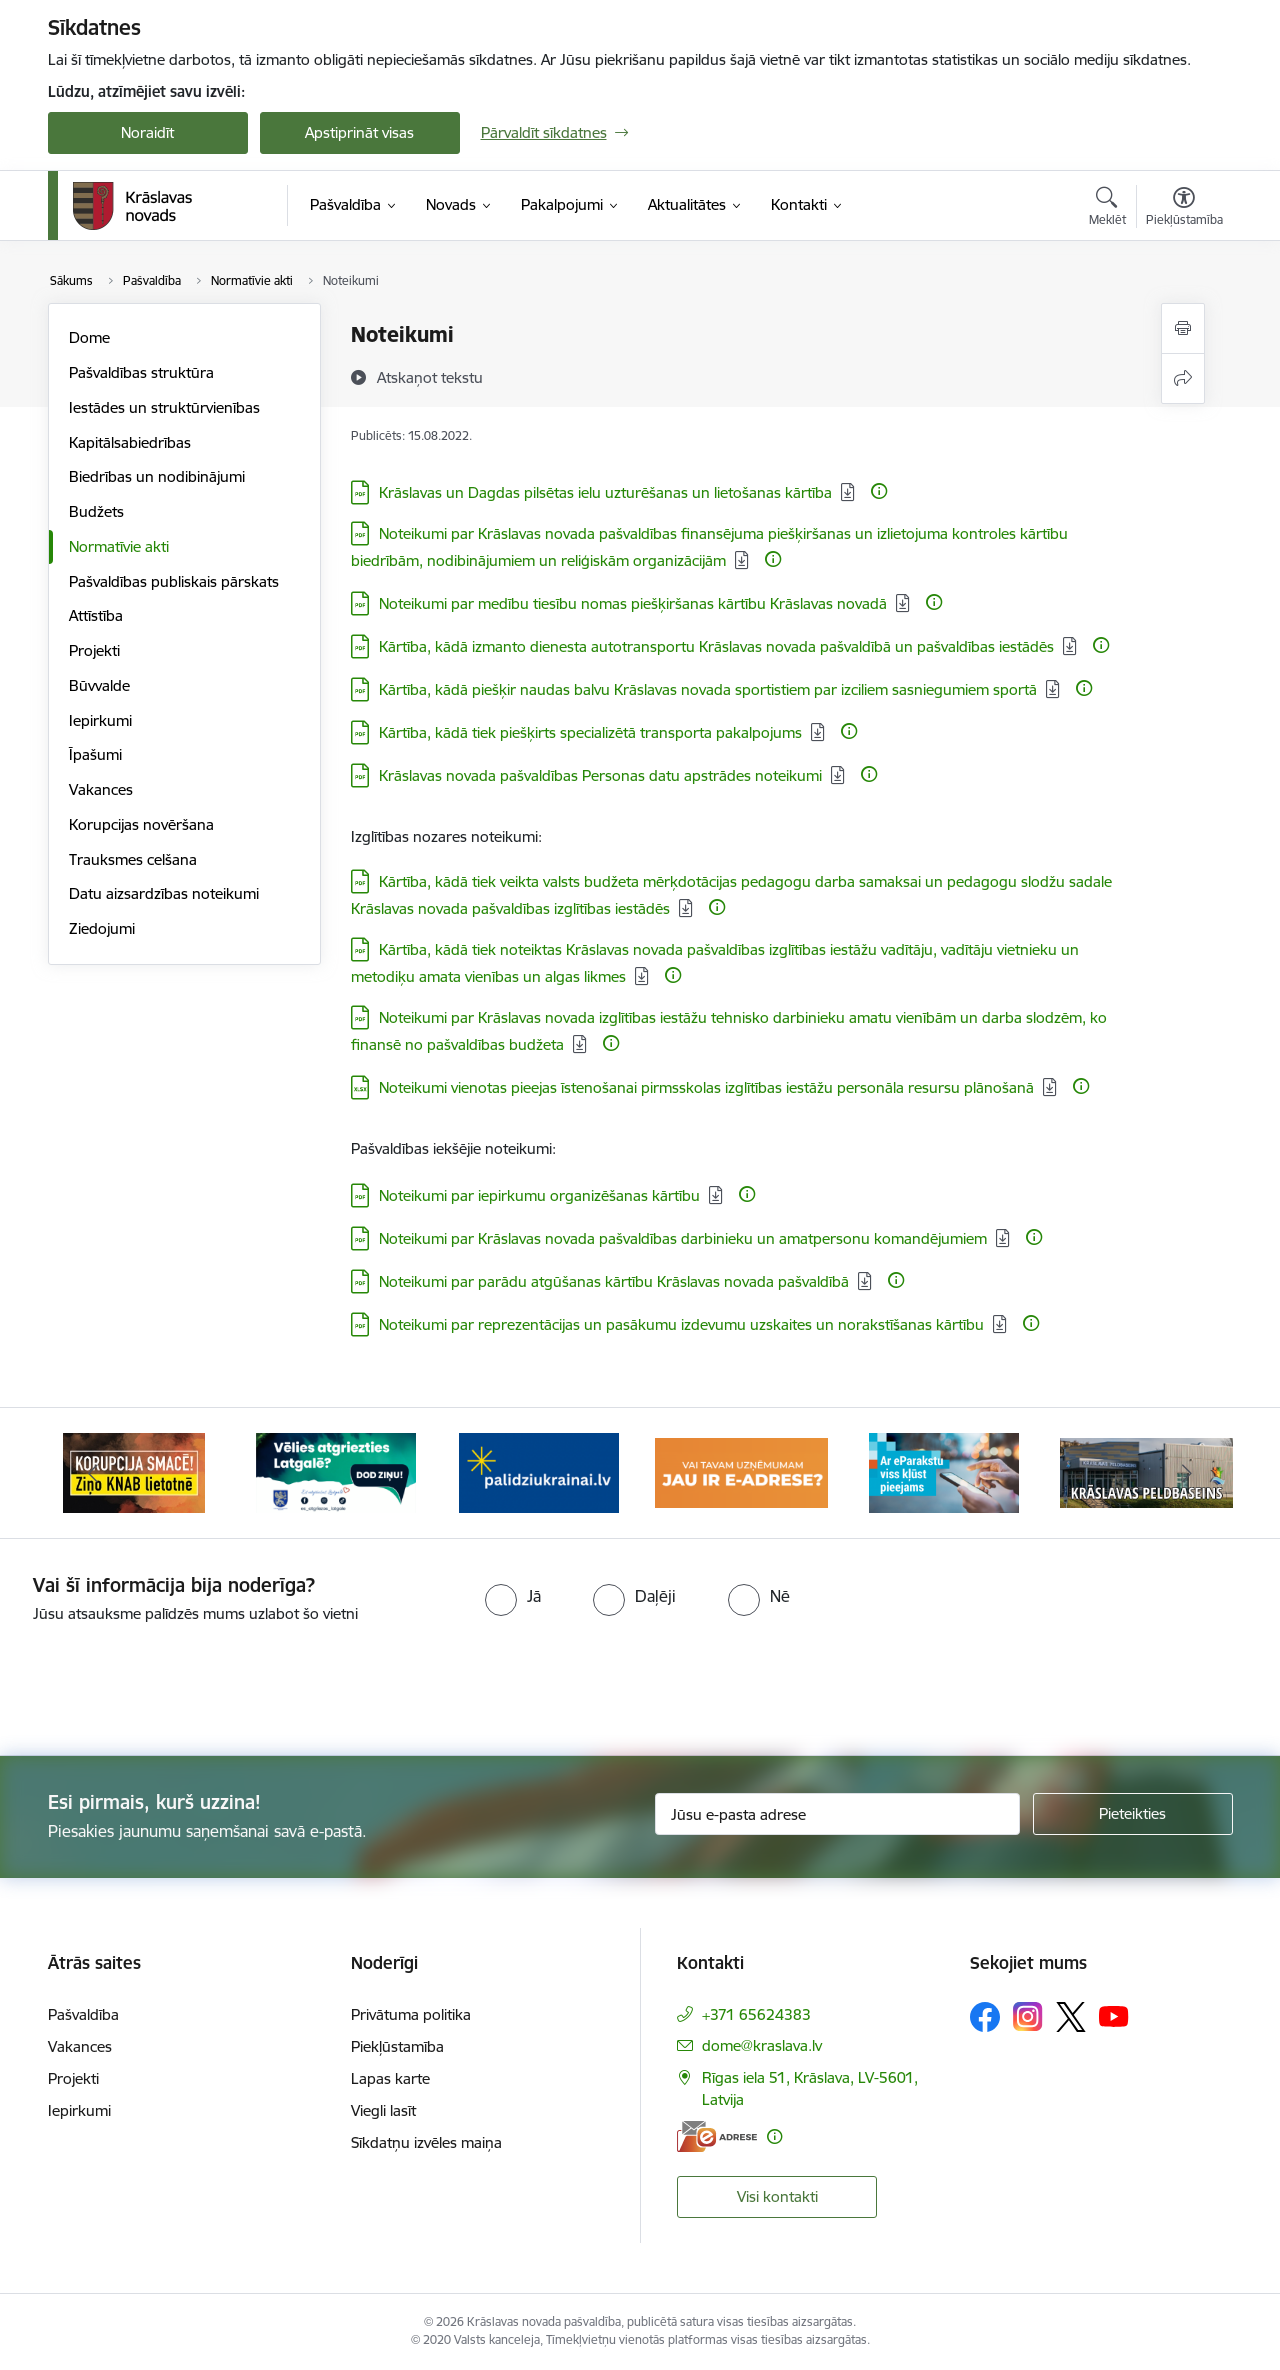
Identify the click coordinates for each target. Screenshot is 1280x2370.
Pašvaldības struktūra (141, 372)
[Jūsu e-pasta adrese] (837, 1814)
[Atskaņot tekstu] (430, 377)
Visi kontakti (777, 2196)
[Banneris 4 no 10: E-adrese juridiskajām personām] (741, 1471)
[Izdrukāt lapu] (1183, 328)
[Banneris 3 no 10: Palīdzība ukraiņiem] (539, 1471)
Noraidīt (147, 132)
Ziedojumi (102, 928)
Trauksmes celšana (133, 859)
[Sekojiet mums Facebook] (985, 2017)
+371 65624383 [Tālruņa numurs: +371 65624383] (756, 2014)
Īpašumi (95, 754)
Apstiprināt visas (359, 132)
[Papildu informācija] (879, 491)
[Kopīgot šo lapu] (1183, 378)
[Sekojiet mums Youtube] (1114, 2016)
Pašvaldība (83, 2014)
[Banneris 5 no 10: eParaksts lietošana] (944, 1471)
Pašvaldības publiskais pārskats (174, 581)
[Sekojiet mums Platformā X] (1071, 2017)
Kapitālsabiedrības (130, 442)
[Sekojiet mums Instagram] (1028, 2016)
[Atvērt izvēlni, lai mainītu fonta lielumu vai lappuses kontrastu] (1184, 209)
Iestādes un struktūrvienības (164, 407)
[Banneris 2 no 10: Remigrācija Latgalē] (336, 1471)
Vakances (101, 789)
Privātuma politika (411, 2014)
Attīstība (96, 615)
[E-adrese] (717, 2136)
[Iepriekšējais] (94, 1473)
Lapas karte (390, 2078)
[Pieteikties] (1133, 1814)
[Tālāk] (1187, 1473)
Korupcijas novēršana (141, 824)
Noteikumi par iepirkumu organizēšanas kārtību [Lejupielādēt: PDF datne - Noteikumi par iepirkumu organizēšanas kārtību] (539, 1195)
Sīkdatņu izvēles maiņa (426, 2142)
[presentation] (676, 1681)
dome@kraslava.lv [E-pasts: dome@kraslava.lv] (762, 2045)
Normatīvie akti (119, 546)
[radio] (513, 1596)
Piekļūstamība (397, 2046)
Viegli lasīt (383, 2110)
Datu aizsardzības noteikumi (164, 893)
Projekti (94, 650)
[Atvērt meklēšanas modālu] (1107, 209)
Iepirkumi (100, 720)
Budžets (96, 511)
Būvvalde (99, 685)
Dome (89, 337)
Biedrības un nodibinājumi (157, 476)
